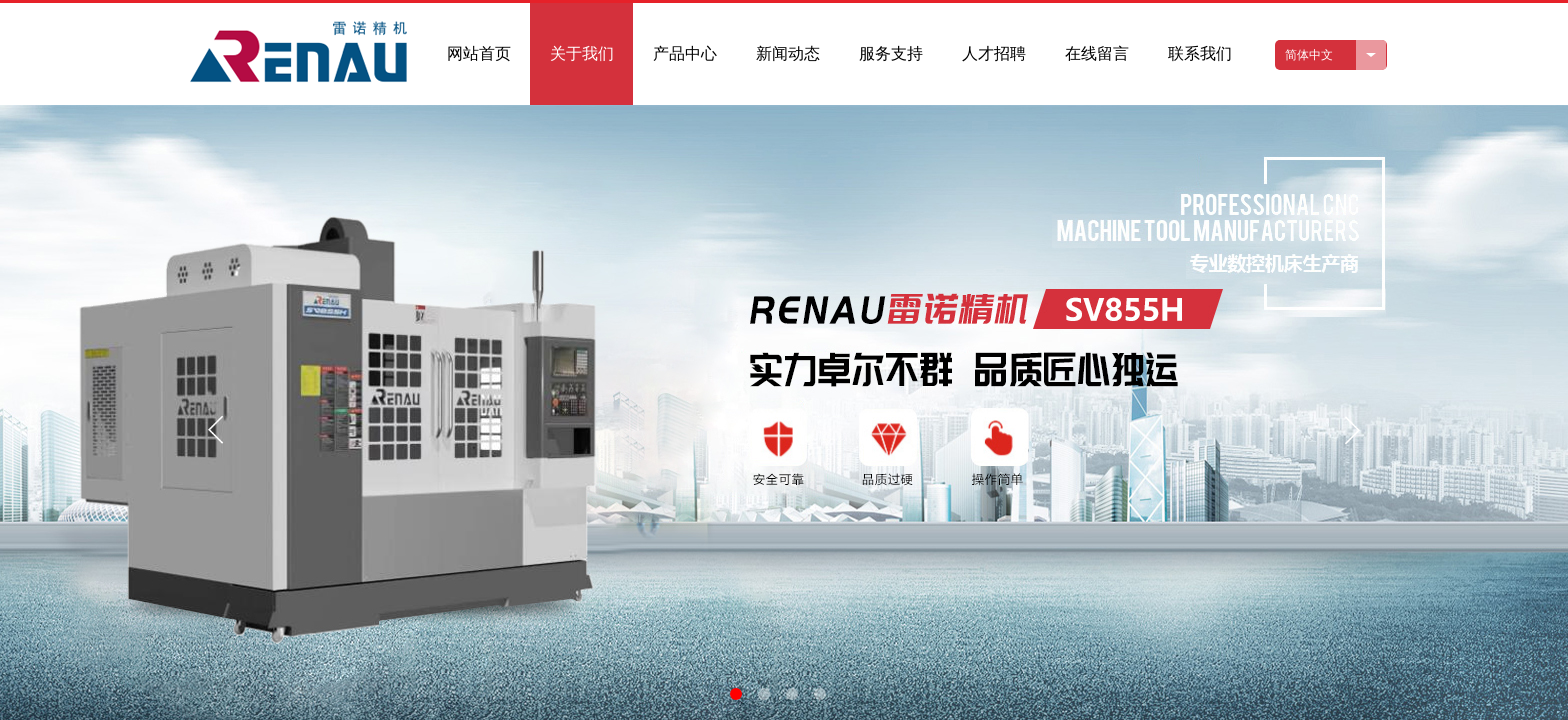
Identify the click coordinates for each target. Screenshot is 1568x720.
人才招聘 (994, 53)
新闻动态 (788, 53)
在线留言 (1097, 53)
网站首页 (479, 53)
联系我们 (1200, 53)
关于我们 (582, 53)
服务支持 (891, 53)
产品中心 (685, 53)
